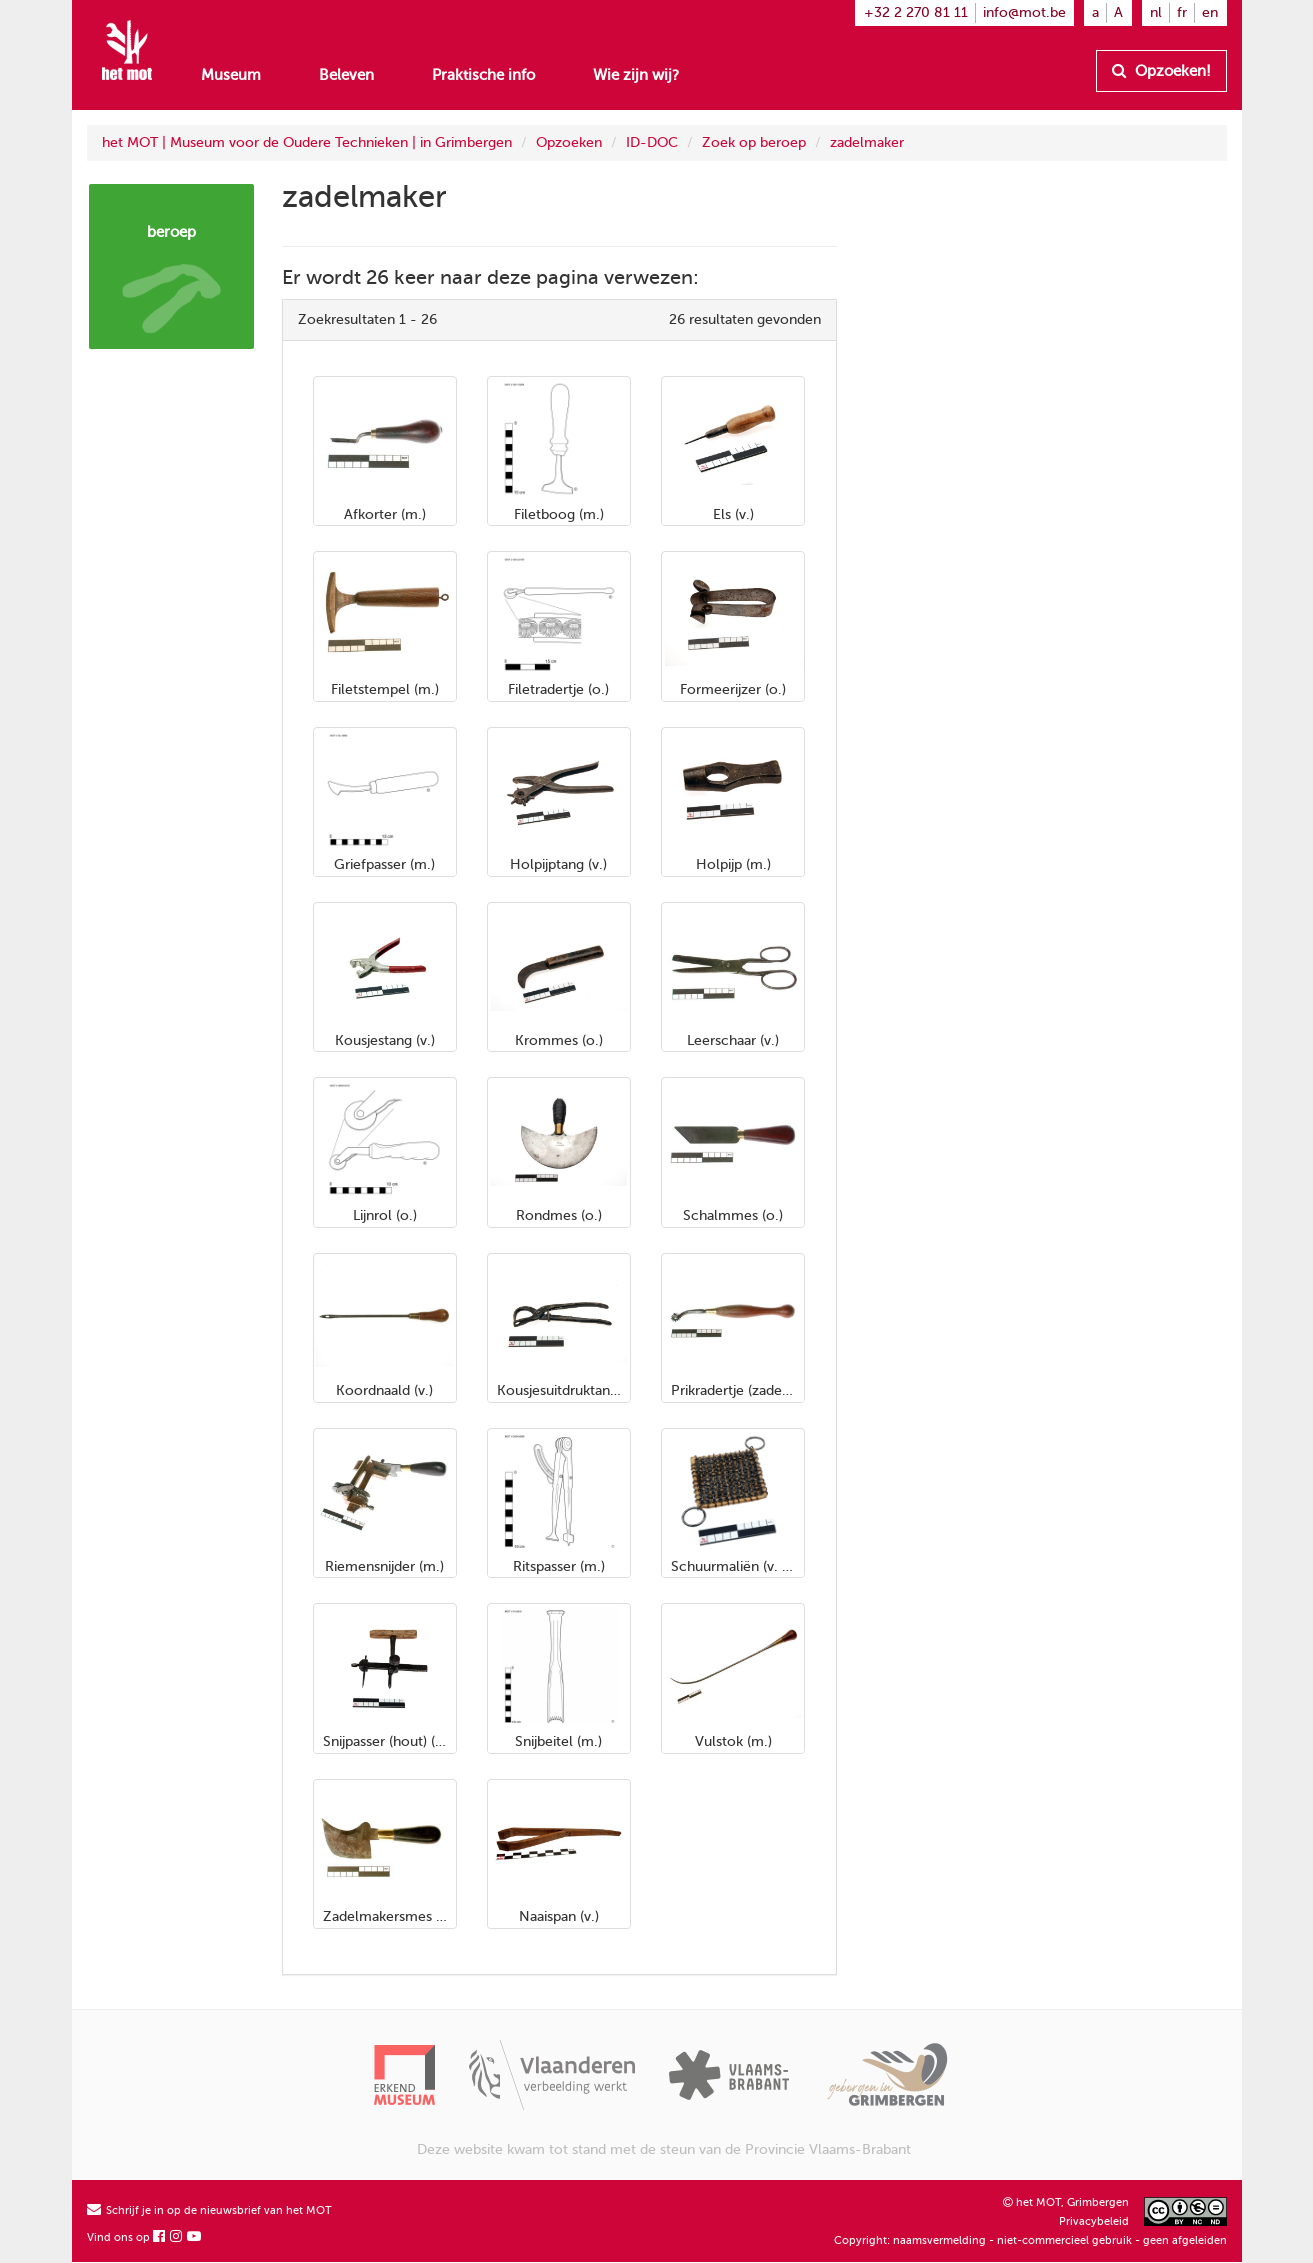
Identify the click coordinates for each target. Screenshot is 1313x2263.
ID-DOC (652, 142)
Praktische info (483, 75)
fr (1182, 12)
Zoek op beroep (754, 142)
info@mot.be (1024, 12)
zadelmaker (867, 142)
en (1210, 12)
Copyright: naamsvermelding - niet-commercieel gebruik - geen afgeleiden (1030, 2240)
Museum (231, 75)
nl (1156, 12)
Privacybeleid (1094, 2221)
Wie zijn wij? (636, 75)
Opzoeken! (1161, 71)
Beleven (346, 75)
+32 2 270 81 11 (916, 12)
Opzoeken (569, 142)
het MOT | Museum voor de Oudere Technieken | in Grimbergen (307, 142)
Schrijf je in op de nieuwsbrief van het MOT (209, 2210)
